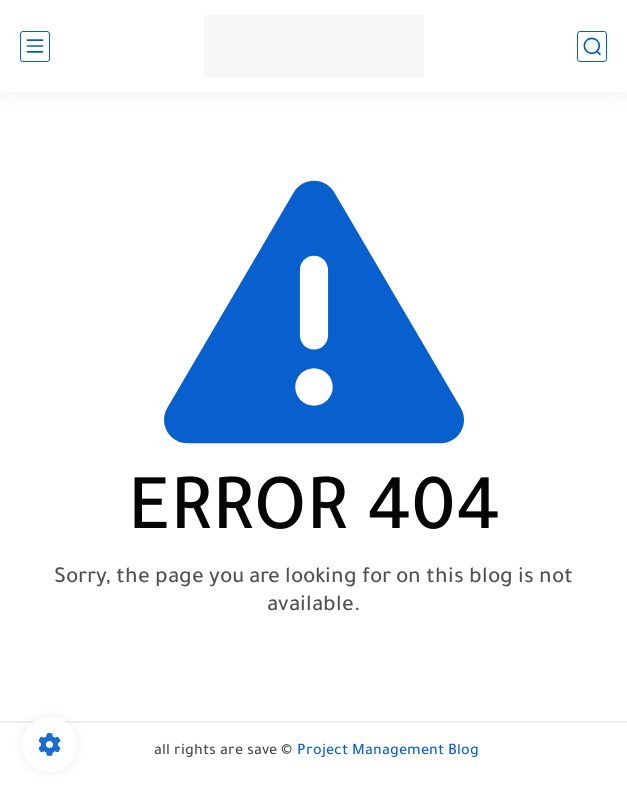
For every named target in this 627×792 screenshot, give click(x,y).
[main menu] (35, 46)
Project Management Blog (388, 752)
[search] (592, 46)
